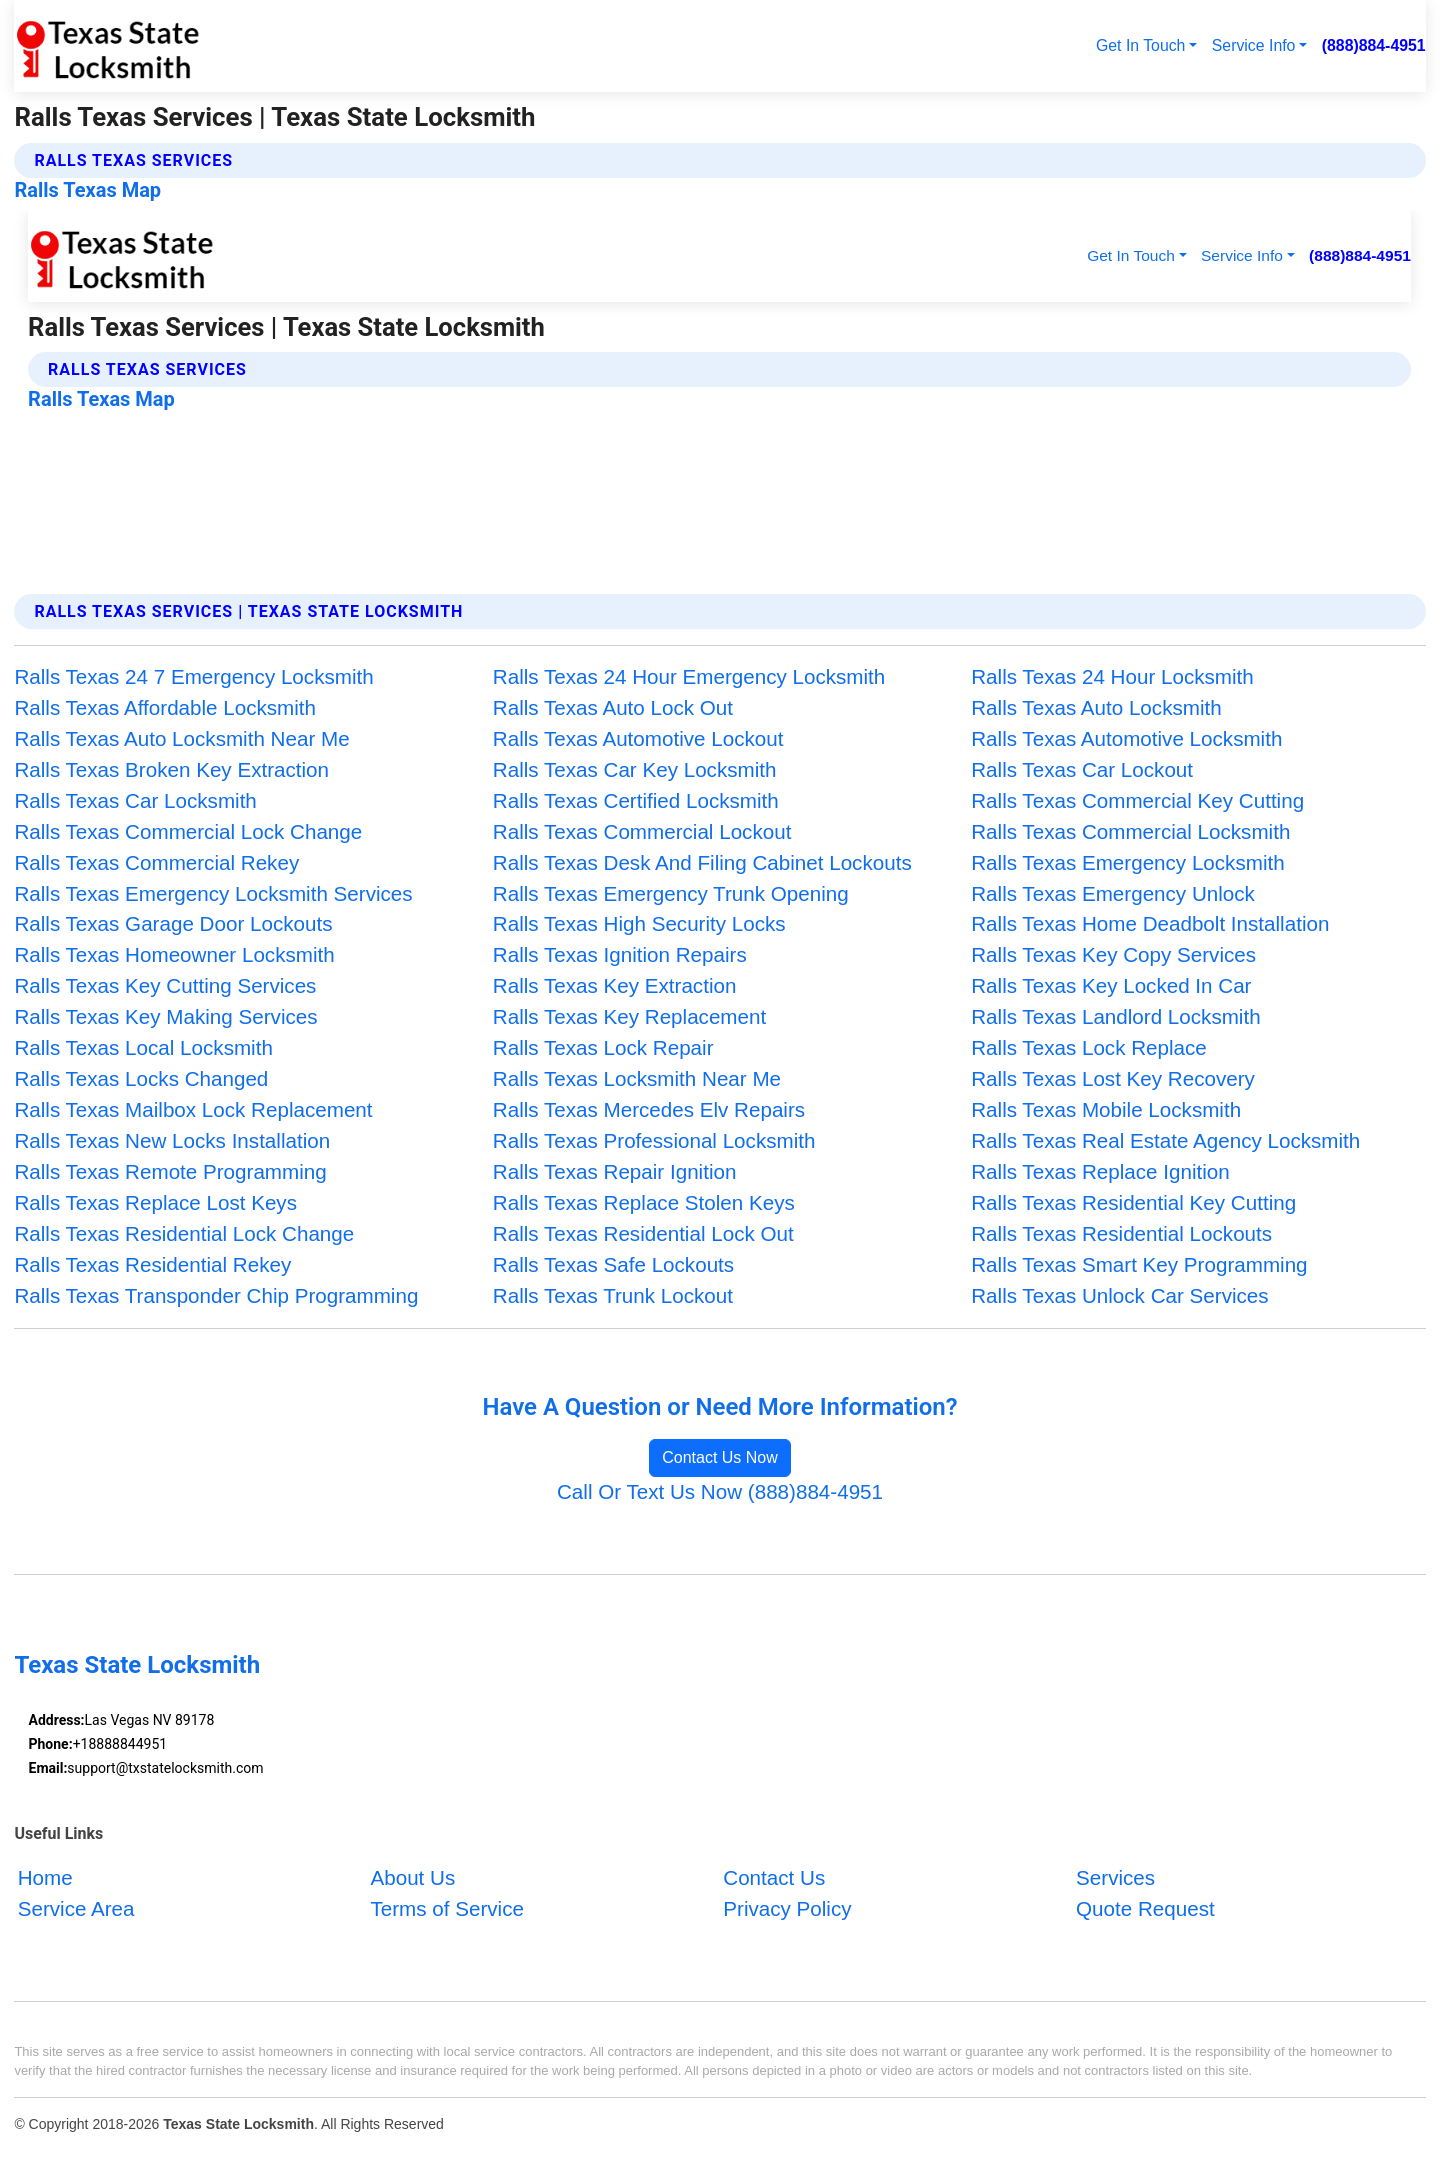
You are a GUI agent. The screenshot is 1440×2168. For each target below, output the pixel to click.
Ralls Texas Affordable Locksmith (165, 707)
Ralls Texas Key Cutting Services (165, 985)
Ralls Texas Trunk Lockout (613, 1295)
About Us (412, 1877)
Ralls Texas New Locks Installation (172, 1140)
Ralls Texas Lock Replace (1089, 1047)
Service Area (76, 1908)
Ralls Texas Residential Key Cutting (1133, 1202)
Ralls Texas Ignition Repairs (620, 954)
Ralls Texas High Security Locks (639, 923)
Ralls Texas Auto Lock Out (613, 707)
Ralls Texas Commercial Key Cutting (1137, 800)
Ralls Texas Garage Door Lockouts (173, 923)
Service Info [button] (1254, 45)
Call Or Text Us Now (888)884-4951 (720, 1491)
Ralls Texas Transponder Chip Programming (216, 1295)
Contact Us (774, 1877)
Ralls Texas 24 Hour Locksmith (1112, 676)
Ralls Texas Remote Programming (170, 1171)
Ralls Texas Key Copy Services (1113, 954)
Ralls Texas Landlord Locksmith (1115, 1016)
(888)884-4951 (1374, 45)
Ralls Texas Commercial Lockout (642, 831)
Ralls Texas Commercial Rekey (156, 862)
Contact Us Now (720, 1457)
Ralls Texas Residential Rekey (152, 1264)
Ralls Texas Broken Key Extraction (171, 769)
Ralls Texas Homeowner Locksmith (174, 954)
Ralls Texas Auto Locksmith (1096, 707)
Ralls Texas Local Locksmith (143, 1047)
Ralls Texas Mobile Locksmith (1106, 1109)
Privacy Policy (787, 1908)
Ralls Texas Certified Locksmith (636, 800)
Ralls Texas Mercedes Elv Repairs (649, 1109)
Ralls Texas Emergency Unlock (1113, 893)
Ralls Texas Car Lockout (1082, 769)
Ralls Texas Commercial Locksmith (1130, 831)
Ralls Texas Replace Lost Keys (155, 1202)
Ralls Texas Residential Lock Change (184, 1233)
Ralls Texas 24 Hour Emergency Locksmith (689, 676)
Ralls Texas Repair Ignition (615, 1171)
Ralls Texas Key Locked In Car (1111, 985)
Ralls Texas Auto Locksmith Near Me (181, 738)
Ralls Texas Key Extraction (615, 985)
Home (45, 1877)
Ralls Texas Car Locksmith (135, 800)
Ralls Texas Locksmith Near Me (637, 1078)
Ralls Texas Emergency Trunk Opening (671, 893)
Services (1115, 1877)
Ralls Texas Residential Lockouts (1121, 1233)
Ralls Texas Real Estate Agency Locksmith (1165, 1140)
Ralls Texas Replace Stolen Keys (644, 1202)
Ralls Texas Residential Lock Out (643, 1233)
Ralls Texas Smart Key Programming (1139, 1264)
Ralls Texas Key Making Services (165, 1016)
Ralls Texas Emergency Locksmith (1127, 862)
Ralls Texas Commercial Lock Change (188, 831)
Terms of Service (446, 1908)
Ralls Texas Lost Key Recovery (1113, 1078)
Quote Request (1145, 1908)
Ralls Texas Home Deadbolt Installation (1150, 923)
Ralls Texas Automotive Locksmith (1126, 738)
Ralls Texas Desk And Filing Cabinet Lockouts (702, 862)
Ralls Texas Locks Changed (141, 1078)
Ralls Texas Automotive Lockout (638, 738)
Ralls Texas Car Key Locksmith (635, 769)
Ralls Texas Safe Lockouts (613, 1264)
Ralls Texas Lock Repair (603, 1047)
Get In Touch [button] (1140, 45)
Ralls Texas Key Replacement (629, 1016)
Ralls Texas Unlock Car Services (1119, 1295)
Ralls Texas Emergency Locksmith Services (213, 893)
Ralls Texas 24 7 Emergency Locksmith (193, 676)
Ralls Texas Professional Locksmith (654, 1140)
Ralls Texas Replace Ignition (1100, 1171)
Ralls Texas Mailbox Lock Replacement (193, 1109)
